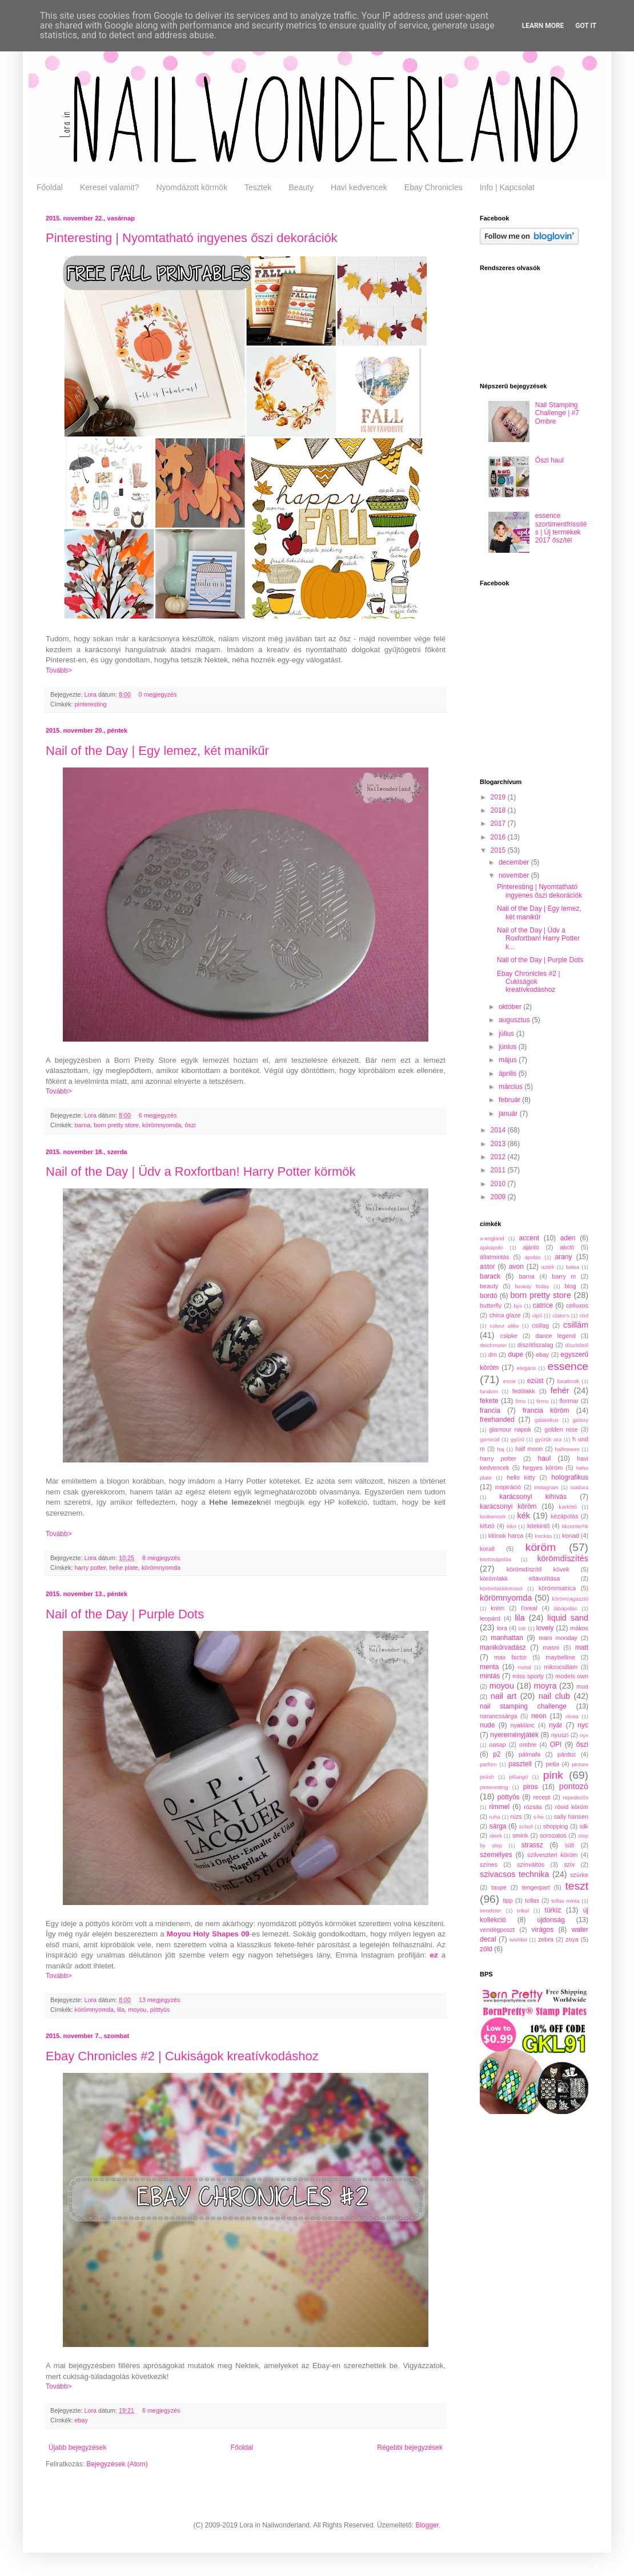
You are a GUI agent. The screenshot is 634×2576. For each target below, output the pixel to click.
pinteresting (91, 704)
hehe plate (123, 1567)
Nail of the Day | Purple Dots (125, 1614)
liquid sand (567, 1617)
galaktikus (547, 1420)
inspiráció (508, 1487)
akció (567, 1247)
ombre (528, 1744)
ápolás (532, 1257)
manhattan (507, 1638)
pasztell (520, 1764)
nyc (582, 1725)
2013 (499, 1144)
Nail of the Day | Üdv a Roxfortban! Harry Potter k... (538, 938)
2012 (499, 1157)
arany (563, 1257)
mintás (490, 1676)
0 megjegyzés (158, 694)
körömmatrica (557, 1588)
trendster (490, 1910)
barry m (564, 1276)
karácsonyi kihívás (533, 1497)
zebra (545, 1939)
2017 (499, 823)
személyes (496, 1855)
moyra (544, 1685)
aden (568, 1238)
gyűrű (517, 1439)
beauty (489, 1286)
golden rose (560, 1429)
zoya (572, 1939)
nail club (554, 1696)
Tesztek (257, 187)
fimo (520, 1401)
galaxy (580, 1420)
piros (530, 1787)
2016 (499, 837)
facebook (568, 1381)
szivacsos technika (514, 1874)
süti (570, 1845)
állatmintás (494, 1256)
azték (548, 1267)
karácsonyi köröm (508, 1506)
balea (572, 1267)
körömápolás (495, 1559)
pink (553, 1775)
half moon (529, 1448)
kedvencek (493, 1516)
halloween (567, 1449)
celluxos (577, 1305)
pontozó (573, 1786)
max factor (510, 1657)
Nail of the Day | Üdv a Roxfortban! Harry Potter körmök (200, 1171)
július (507, 1034)
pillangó (518, 1777)
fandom (489, 1391)
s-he (538, 1817)
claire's (560, 1315)
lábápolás (565, 1608)
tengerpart (536, 1887)
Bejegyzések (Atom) (116, 2464)
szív (569, 1864)
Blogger (427, 2525)
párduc (566, 1754)
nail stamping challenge (523, 1706)
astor (487, 1267)
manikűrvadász (503, 1647)
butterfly (490, 1305)
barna (83, 1125)
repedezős (575, 1797)
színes (488, 1864)
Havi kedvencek (359, 187)
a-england (492, 1238)
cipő (537, 1315)
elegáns (526, 1368)
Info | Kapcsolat (507, 187)
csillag (540, 1325)
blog (570, 1286)
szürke (579, 1874)
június (509, 1047)
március (511, 1087)
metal (524, 1667)
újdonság (551, 1920)
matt (581, 1647)
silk (583, 1826)
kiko (511, 1526)
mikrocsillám (560, 1666)
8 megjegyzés (161, 1557)
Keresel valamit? (109, 187)
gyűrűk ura (548, 1439)
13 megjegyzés (159, 1999)
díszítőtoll (576, 1345)
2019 (499, 797)
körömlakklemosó (501, 1588)
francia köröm (546, 1410)
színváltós (530, 1864)
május (509, 1060)
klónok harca (506, 1535)
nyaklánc (523, 1725)
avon (516, 1267)
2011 (499, 1170)
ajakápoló (491, 1247)
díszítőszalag (535, 1344)
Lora (91, 694)
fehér (560, 1390)
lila (121, 2009)
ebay (81, 2420)
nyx (584, 1735)
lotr (522, 1628)
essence (568, 1366)
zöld (486, 1949)
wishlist (518, 1939)
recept (541, 1797)
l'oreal (529, 1608)
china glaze (505, 1315)
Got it (585, 26)
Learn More (543, 26)
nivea (572, 1716)
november (515, 875)
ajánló (531, 1247)
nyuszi (560, 1734)
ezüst (535, 1381)
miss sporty (528, 1676)
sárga (498, 1826)
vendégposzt (497, 1929)
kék (523, 1515)
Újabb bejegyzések (77, 2448)
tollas (532, 1900)
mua (582, 1686)
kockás (543, 1536)
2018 (499, 810)
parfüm (488, 1764)
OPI (556, 1745)
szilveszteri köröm (552, 1854)
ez (434, 1955)
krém (497, 1608)
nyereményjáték (514, 1735)
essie (509, 1381)
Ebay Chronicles (433, 187)
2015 (499, 850)
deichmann (493, 1345)
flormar (569, 1400)
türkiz (553, 1910)
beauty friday (532, 1286)
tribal (523, 1910)
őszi (189, 1125)
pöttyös (160, 2009)
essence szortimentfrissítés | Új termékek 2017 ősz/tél (561, 528)
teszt (577, 1886)
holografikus (569, 1477)
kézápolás (565, 1516)
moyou (137, 2009)
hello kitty (521, 1477)
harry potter (90, 1567)
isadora (579, 1487)
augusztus (515, 1020)
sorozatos (553, 1835)
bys (517, 1306)
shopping (555, 1826)
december (515, 862)
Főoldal (50, 187)
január (509, 1114)
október (511, 1007)
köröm (540, 1547)
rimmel (499, 1807)
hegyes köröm (543, 1467)
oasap (497, 1744)
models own (571, 1676)
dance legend (555, 1335)
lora (502, 1628)
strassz (532, 1845)
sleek (495, 1835)
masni (551, 1647)
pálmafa (529, 1754)
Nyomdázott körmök (191, 187)
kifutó (487, 1525)
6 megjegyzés (158, 1115)
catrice (543, 1305)
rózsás (533, 1806)
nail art (504, 1696)
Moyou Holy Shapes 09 (208, 1934)
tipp (507, 1900)
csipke (509, 1335)
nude (487, 1725)
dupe (515, 1355)
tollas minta (565, 1901)
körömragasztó (570, 1599)
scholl (526, 1826)
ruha (494, 1817)
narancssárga (498, 1716)
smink (520, 1835)
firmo (542, 1401)
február (510, 1100)
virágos (543, 1930)
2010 (499, 1184)
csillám (575, 1324)
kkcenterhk (575, 1526)
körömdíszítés (562, 1558)
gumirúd (490, 1439)
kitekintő (538, 1525)
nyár (555, 1725)
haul (544, 1458)
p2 (496, 1754)
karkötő (568, 1507)
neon (539, 1716)
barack (490, 1276)
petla (552, 1764)
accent (529, 1238)
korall (487, 1548)
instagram (546, 1487)
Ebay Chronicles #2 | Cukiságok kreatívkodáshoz (182, 2056)
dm (492, 1354)
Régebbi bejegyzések (410, 2448)
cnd (584, 1315)
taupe (499, 1887)
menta (489, 1667)
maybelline (560, 1657)
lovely (545, 1628)
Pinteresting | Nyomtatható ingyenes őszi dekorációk (192, 238)
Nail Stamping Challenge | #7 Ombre (557, 413)
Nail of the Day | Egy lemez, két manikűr (157, 751)
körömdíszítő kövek (538, 1569)
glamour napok (510, 1429)
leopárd (490, 1618)
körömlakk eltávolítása (520, 1578)
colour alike (504, 1326)
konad (570, 1535)
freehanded (497, 1420)
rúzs (515, 1816)
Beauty (301, 187)
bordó (488, 1296)
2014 (499, 1130)
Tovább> (59, 670)
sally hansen (571, 1816)
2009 (499, 1197)
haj (500, 1449)
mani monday (558, 1637)
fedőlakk (523, 1391)
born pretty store (116, 1125)
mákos (579, 1628)
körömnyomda (161, 1125)
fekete (489, 1401)
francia (490, 1410)
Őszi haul (549, 460)
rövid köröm (571, 1806)
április (509, 1074)
